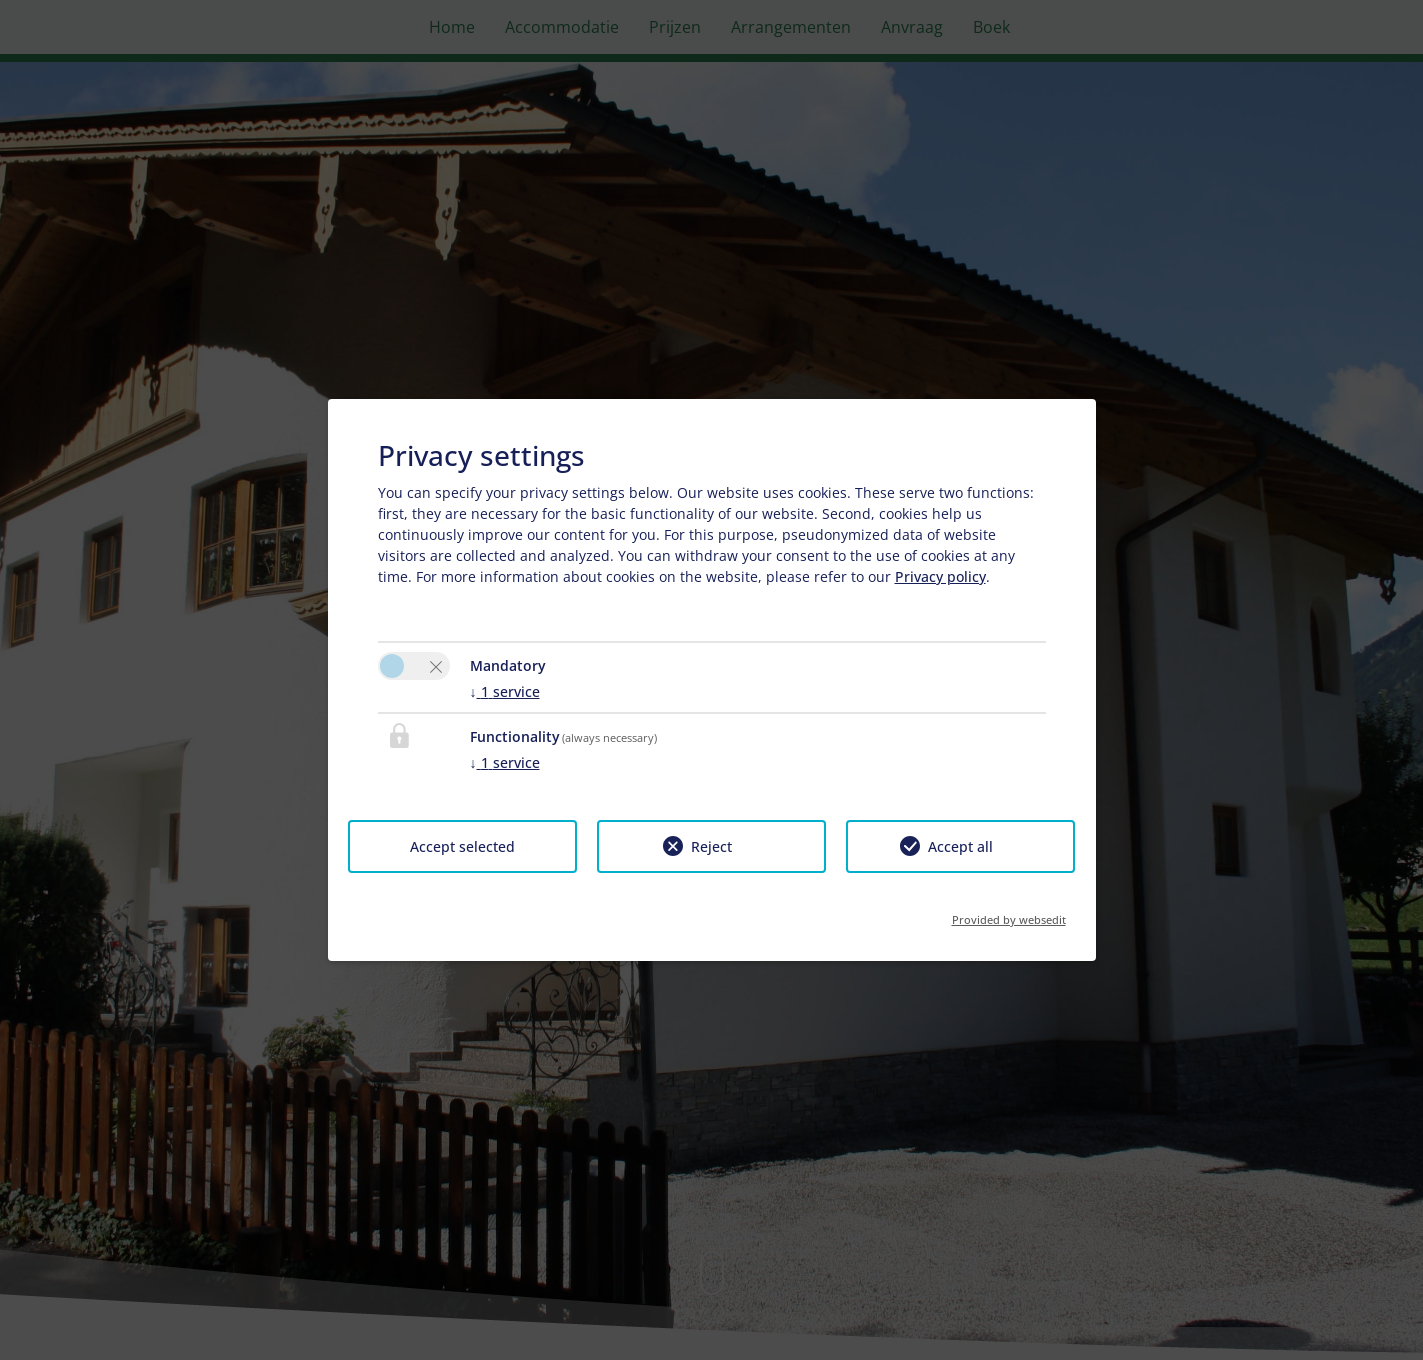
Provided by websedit (1009, 913)
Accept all (960, 846)
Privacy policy (940, 576)
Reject (711, 846)
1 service (505, 691)
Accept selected (462, 846)
